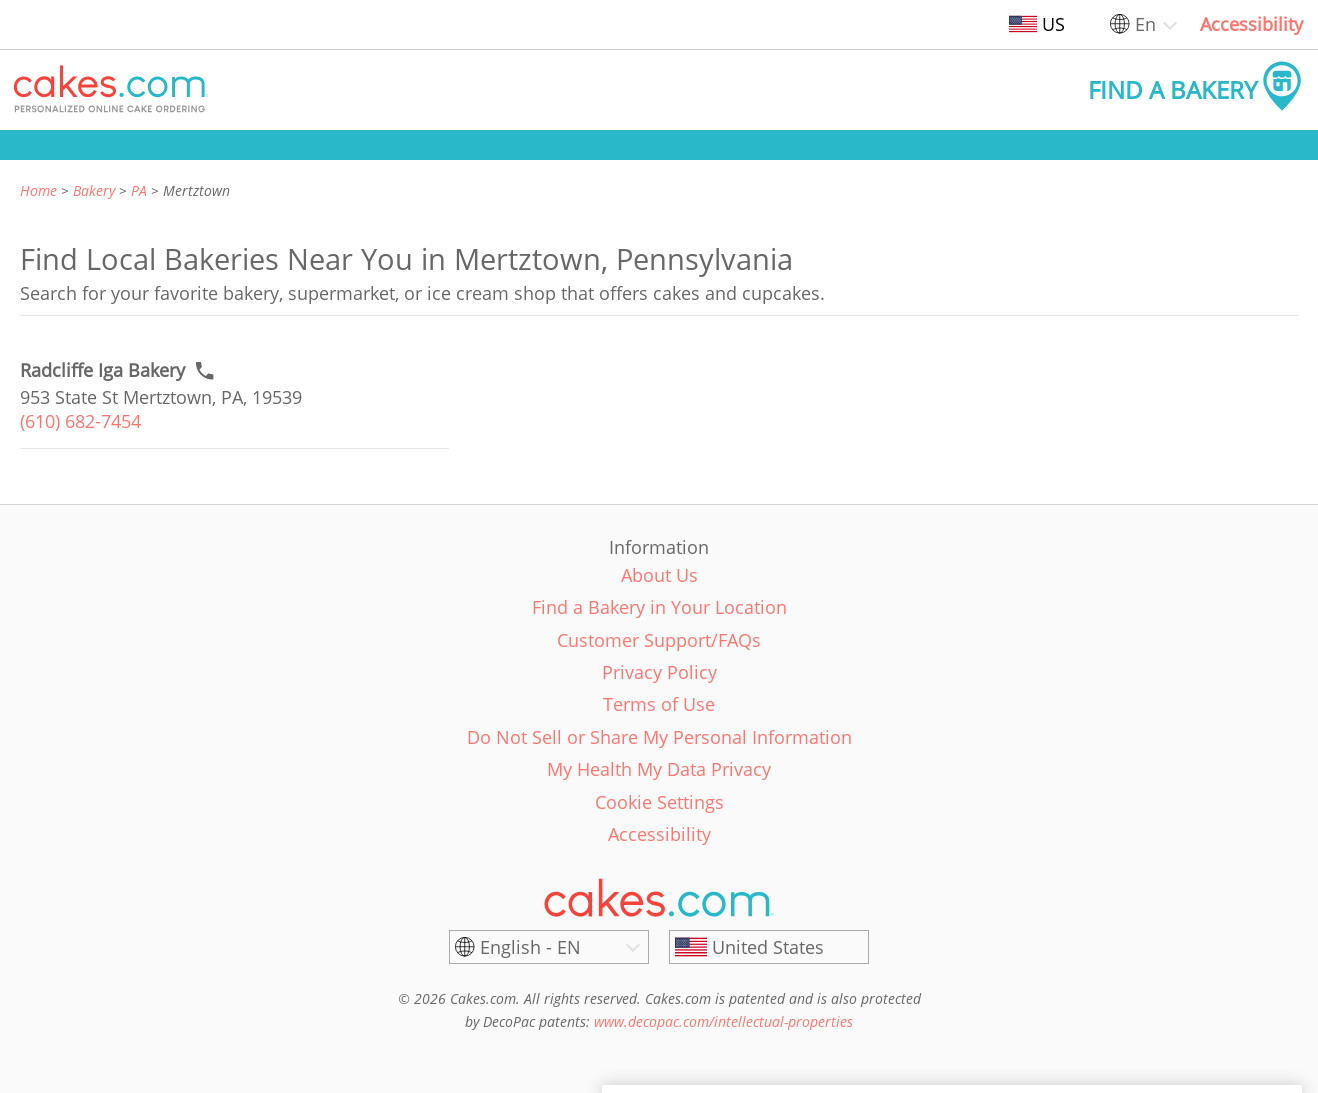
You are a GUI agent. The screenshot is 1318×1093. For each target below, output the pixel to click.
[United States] (769, 947)
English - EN (530, 947)
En (1145, 24)
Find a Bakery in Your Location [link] (659, 607)
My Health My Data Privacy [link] (659, 769)
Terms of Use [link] (659, 704)
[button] (111, 90)
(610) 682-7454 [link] (80, 421)
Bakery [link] (94, 190)
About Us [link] (659, 575)
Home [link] (38, 190)
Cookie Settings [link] (659, 802)
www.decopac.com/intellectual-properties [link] (723, 1021)
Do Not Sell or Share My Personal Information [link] (659, 737)
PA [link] (139, 190)
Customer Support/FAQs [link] (659, 640)
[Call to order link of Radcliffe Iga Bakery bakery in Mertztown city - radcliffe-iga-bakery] (102, 370)
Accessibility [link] (1251, 24)
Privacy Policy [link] (659, 672)
